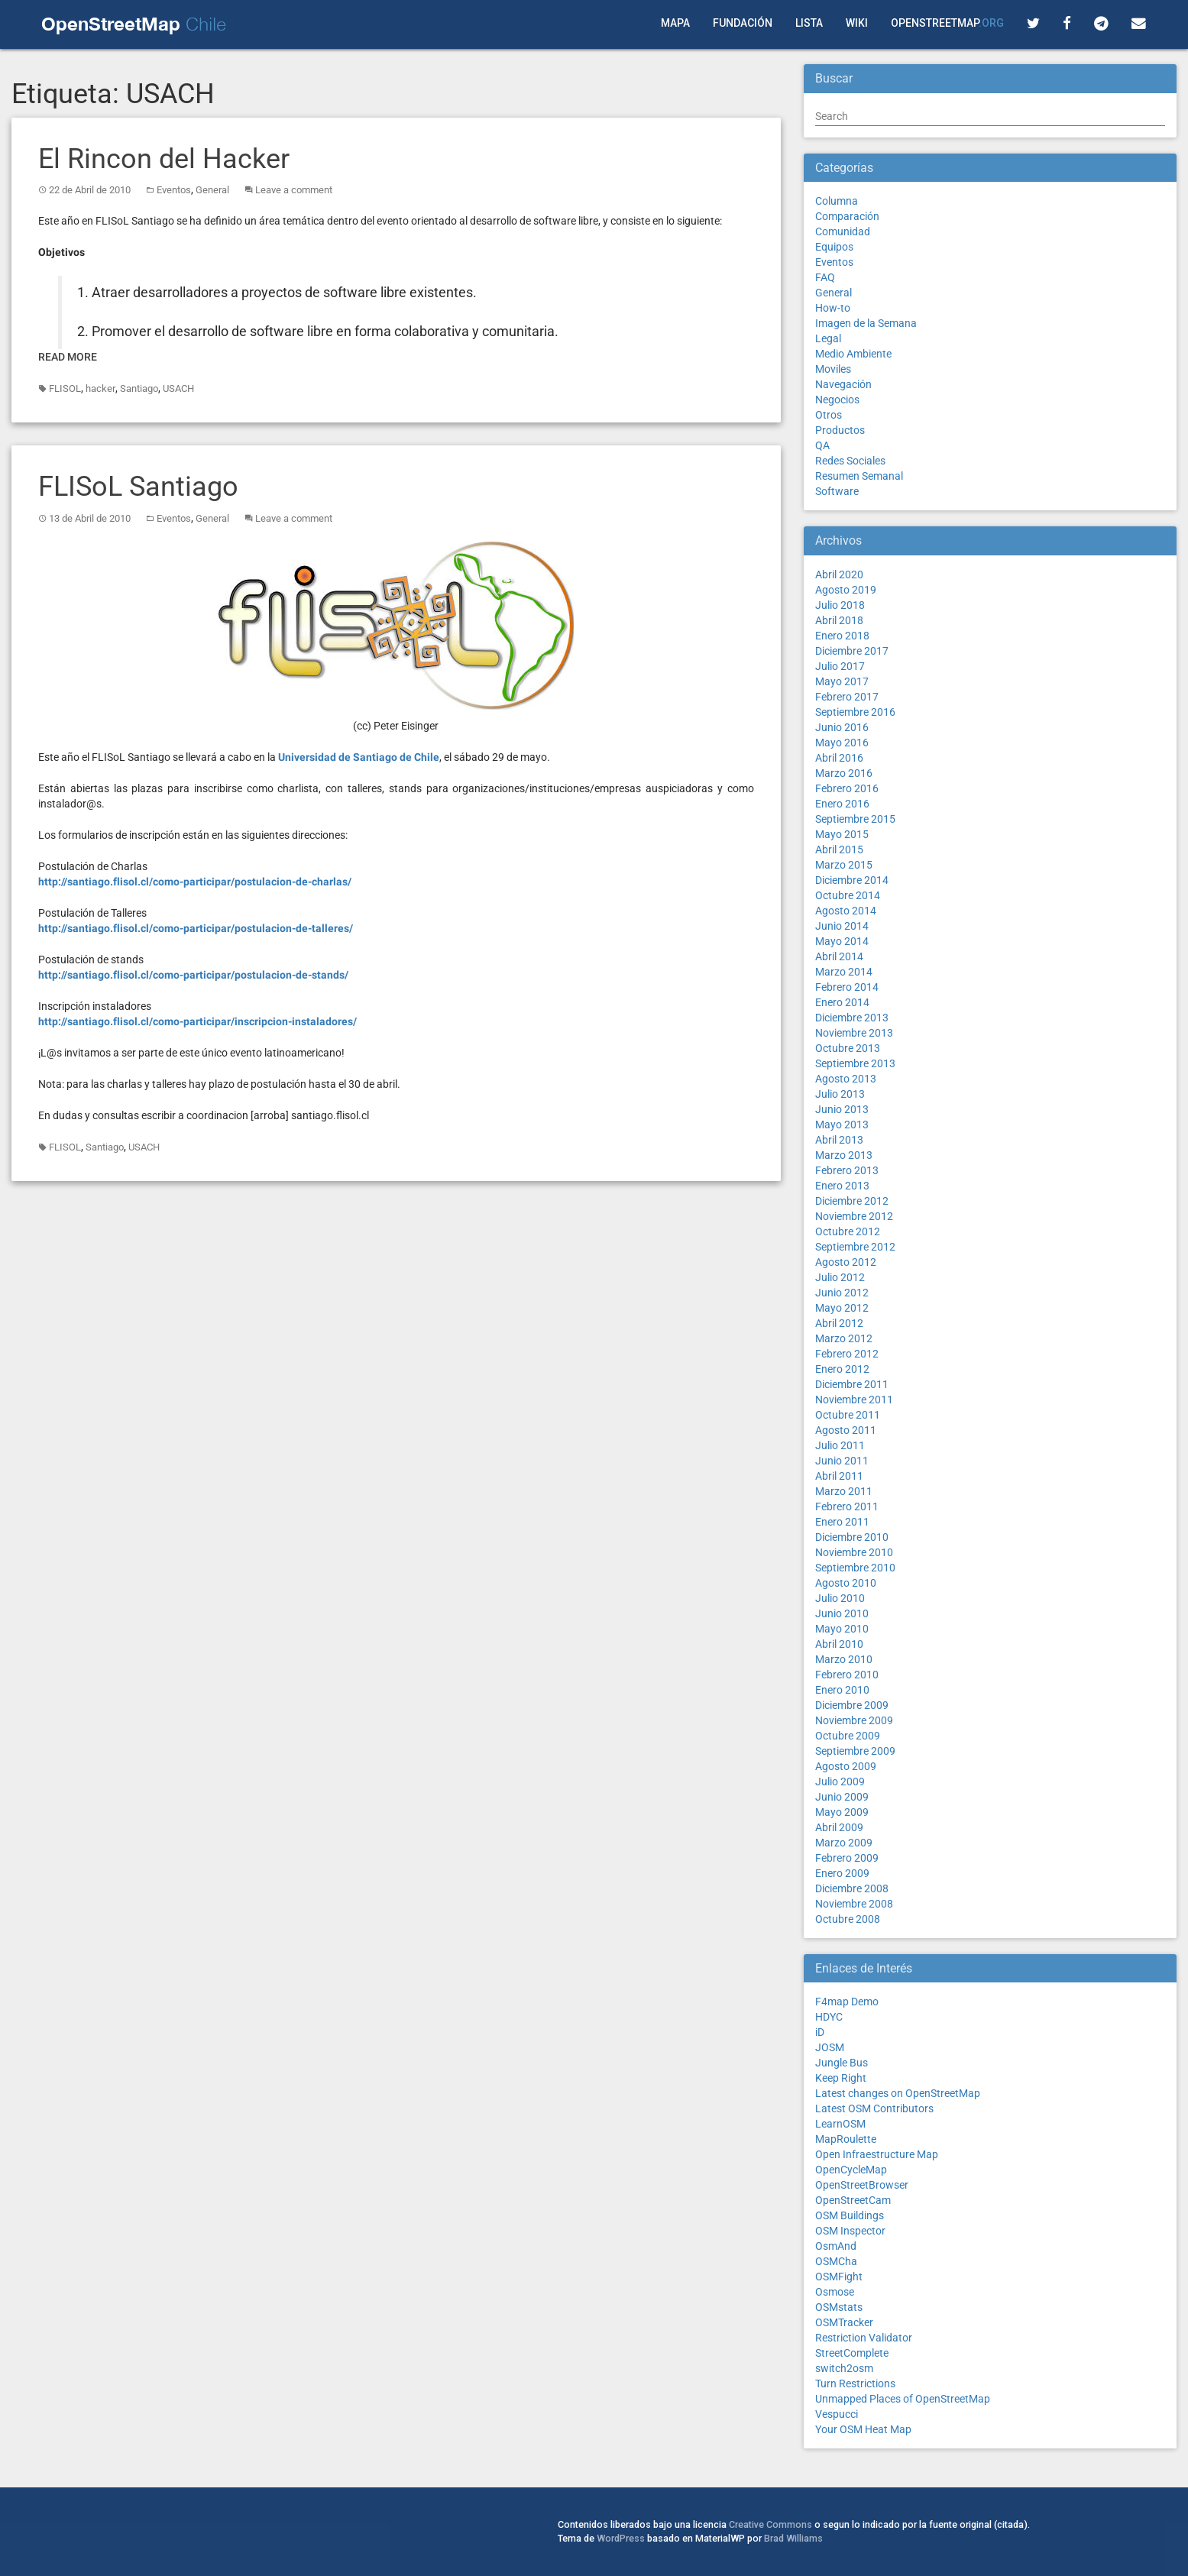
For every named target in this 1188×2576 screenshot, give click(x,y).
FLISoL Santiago (138, 487)
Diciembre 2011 (852, 1384)
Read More (67, 357)
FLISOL (65, 388)
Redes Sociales (850, 461)
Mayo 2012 (842, 1308)
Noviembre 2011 (854, 1399)
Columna (836, 201)
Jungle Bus (841, 2063)
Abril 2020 (839, 574)
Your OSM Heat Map (863, 2429)
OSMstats (839, 2307)
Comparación (847, 216)
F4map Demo (847, 2001)
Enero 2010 (842, 1690)
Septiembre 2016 (855, 712)
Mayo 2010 (842, 1629)
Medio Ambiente (853, 354)
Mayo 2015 (842, 834)
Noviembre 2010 (854, 1552)
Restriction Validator (863, 2338)
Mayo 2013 (842, 1124)
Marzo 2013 (843, 1155)
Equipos (834, 247)
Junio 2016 (842, 727)
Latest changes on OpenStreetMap (897, 2093)
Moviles (833, 369)
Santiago (139, 388)
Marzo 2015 (843, 865)
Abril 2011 (839, 1476)
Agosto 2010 (845, 1583)
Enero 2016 (842, 804)
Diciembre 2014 (852, 880)
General (212, 190)
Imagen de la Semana (866, 323)
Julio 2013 (840, 1094)
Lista (809, 23)
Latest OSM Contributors (874, 2108)
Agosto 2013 (845, 1079)
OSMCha (836, 2261)
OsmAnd (835, 2246)
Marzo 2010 (843, 1659)
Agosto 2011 (845, 1430)
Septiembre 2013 (855, 1063)
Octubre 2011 (847, 1415)
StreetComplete (852, 2353)
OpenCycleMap (851, 2169)
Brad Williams (793, 2538)
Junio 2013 (842, 1109)
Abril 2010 (839, 1644)
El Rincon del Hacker (164, 159)
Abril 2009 (839, 1827)
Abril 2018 (839, 620)
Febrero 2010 (847, 1674)
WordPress (621, 2538)
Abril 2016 (839, 758)
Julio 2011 (840, 1445)
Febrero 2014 (847, 987)
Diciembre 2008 (852, 1888)
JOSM (829, 2047)
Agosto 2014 (845, 911)
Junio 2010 (842, 1613)
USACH (178, 388)
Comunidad (842, 231)
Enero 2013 (842, 1186)
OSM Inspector (850, 2231)
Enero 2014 (842, 1002)
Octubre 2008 (847, 1919)
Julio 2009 (840, 1781)
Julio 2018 (840, 605)
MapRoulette (845, 2139)
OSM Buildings (849, 2215)
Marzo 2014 (843, 972)
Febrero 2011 (847, 1506)
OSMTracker (844, 2322)
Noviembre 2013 (854, 1033)
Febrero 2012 (847, 1354)
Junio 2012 (842, 1292)
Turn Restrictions (855, 2383)
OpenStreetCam (853, 2200)
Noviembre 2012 (854, 1216)
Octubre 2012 (847, 1231)
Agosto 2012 (845, 1262)
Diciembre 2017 (852, 651)
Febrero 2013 (847, 1170)
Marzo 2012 (843, 1338)
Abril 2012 (839, 1323)
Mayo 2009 (842, 1812)
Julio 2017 (840, 666)
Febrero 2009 (847, 1858)
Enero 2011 (842, 1522)
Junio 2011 (842, 1461)
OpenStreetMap (947, 23)
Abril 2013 (839, 1140)
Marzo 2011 (843, 1491)
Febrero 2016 (847, 788)
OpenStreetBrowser (861, 2185)
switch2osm (844, 2368)
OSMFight (839, 2276)
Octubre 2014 (847, 895)
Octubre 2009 (847, 1736)
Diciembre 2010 (852, 1537)
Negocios (837, 399)
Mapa (675, 23)
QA (822, 445)
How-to (832, 308)
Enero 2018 (842, 635)
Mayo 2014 (842, 941)
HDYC (829, 2017)
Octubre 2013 (847, 1048)
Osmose (834, 2292)
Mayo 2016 (842, 742)
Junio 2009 (842, 1797)
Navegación (843, 384)
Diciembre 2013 (852, 1017)
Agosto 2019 (845, 590)
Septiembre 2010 (855, 1567)
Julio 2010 (840, 1598)
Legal (828, 338)
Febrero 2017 (847, 697)
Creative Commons (770, 2524)
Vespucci (836, 2414)
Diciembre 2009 (852, 1705)
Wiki (857, 23)
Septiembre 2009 (855, 1751)
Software (837, 491)
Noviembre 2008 (854, 1904)
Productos (840, 430)
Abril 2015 (839, 849)
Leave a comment (293, 190)
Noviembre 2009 (854, 1720)
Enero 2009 (842, 1873)
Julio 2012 (840, 1277)
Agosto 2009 (845, 1766)
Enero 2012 (842, 1369)
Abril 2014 (839, 956)
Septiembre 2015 (855, 819)
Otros (828, 415)
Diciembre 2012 (852, 1201)
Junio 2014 (842, 926)
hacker (100, 388)
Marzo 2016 (843, 773)
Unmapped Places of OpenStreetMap (902, 2399)
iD (819, 2032)
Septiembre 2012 (855, 1247)
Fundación (742, 23)
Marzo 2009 (843, 1843)
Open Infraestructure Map (876, 2154)
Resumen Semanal (859, 476)
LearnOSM (840, 2124)
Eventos (174, 190)
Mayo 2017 (842, 681)
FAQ (825, 277)
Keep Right (840, 2078)
